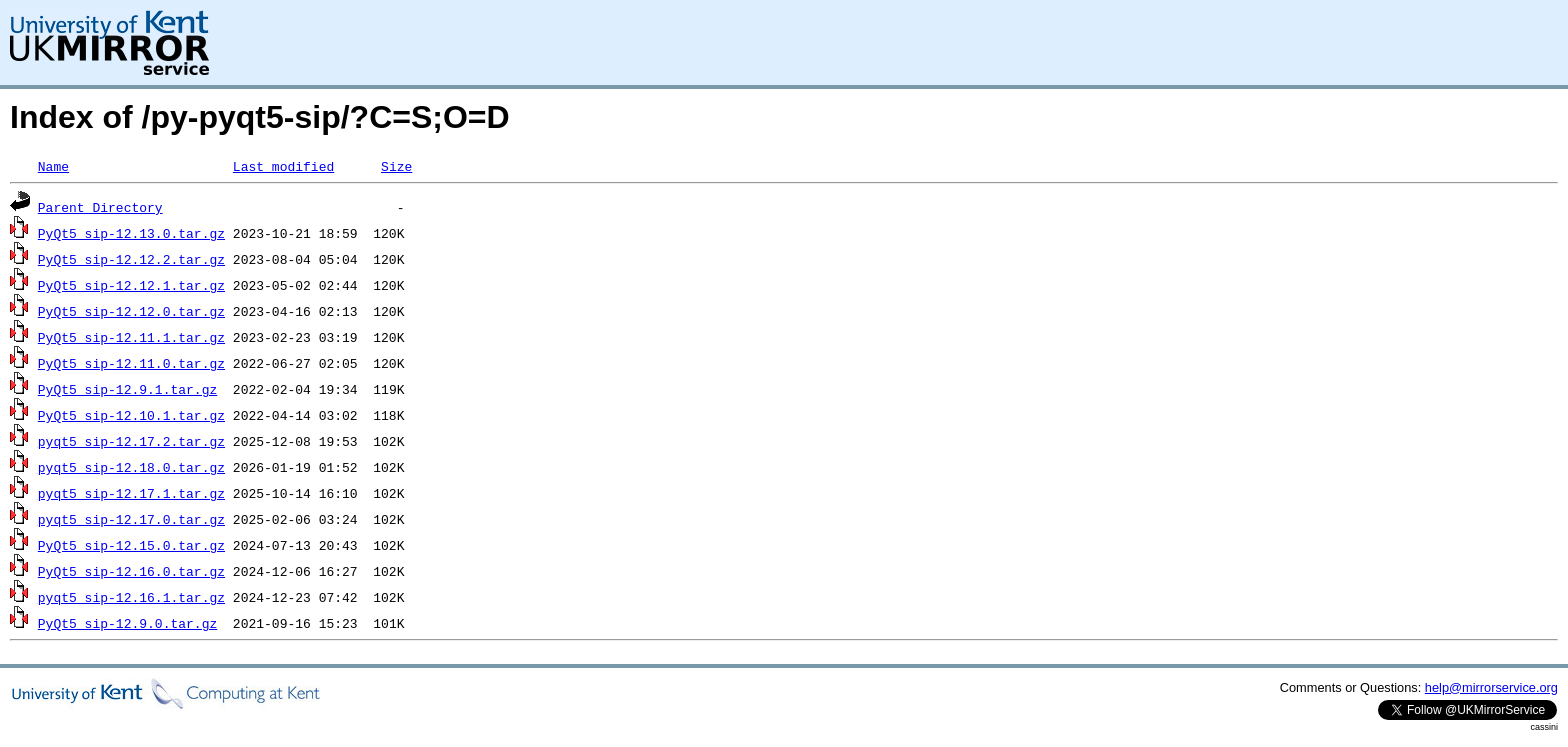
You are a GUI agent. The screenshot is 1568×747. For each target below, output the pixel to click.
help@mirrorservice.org (1491, 687)
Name (53, 166)
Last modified (283, 166)
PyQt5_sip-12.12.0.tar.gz (131, 311)
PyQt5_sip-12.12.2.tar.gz (131, 259)
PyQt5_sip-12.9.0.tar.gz (127, 623)
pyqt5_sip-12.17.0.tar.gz (131, 519)
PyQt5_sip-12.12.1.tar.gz (131, 285)
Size (396, 166)
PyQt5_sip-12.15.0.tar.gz (131, 545)
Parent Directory (100, 207)
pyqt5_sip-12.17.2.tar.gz (131, 441)
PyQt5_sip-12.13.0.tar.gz (131, 233)
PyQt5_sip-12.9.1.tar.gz (127, 389)
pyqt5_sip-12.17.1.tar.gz (131, 493)
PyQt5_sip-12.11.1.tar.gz (131, 337)
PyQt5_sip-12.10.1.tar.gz (131, 415)
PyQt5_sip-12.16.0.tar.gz (131, 571)
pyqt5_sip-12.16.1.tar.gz (131, 597)
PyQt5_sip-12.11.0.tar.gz (131, 363)
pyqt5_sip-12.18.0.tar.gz (131, 467)
